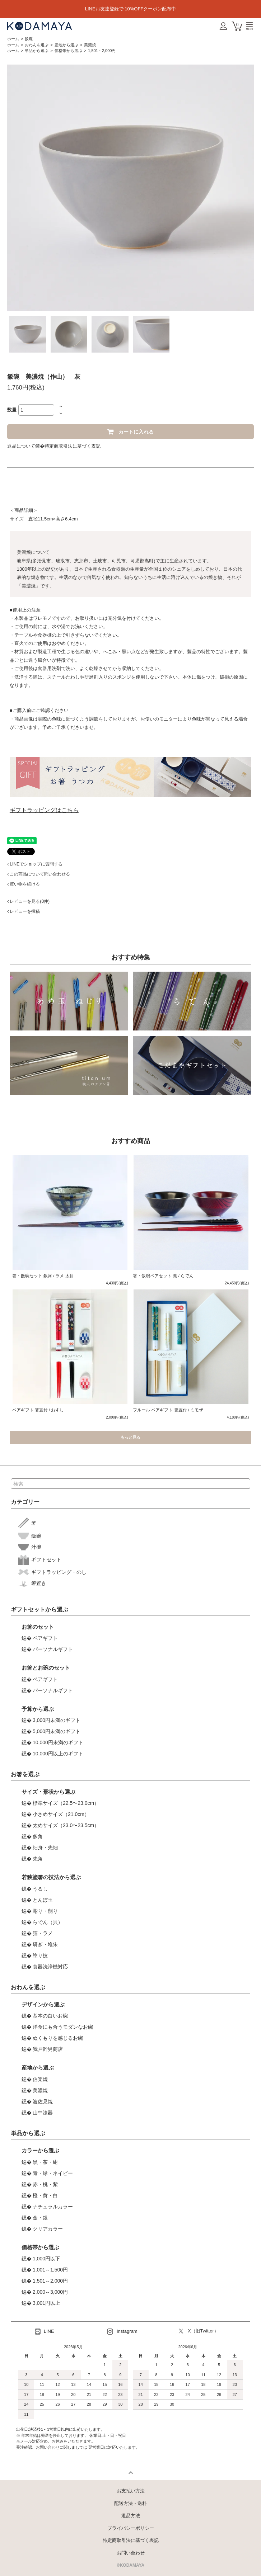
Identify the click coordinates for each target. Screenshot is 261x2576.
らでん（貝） (48, 1922)
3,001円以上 (46, 2303)
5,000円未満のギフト (56, 1731)
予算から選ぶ (38, 1709)
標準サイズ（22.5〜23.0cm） (66, 1803)
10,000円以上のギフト (58, 1753)
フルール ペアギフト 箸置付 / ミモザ (168, 1410)
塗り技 (40, 1955)
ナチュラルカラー (53, 2206)
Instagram (122, 2332)
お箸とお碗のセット (46, 1668)
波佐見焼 (43, 2101)
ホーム (13, 39)
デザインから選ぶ (43, 2004)
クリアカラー (48, 2229)
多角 (38, 1836)
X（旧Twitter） (198, 2331)
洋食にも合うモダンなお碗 (63, 2027)
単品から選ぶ (36, 50)
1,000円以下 (46, 2258)
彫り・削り (45, 1911)
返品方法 (130, 2515)
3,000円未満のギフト (56, 1720)
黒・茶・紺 (45, 2162)
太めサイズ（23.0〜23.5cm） (66, 1825)
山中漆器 (43, 2112)
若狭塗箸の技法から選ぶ (51, 1877)
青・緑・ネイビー (53, 2173)
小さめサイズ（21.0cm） (61, 1814)
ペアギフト (45, 1638)
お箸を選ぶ (25, 1774)
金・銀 (40, 2218)
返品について (21, 446)
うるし (40, 1889)
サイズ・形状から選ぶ (48, 1792)
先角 (38, 1859)
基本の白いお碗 (50, 2016)
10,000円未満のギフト (58, 1742)
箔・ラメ (43, 1933)
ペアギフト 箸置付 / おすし (38, 1410)
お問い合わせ (131, 2553)
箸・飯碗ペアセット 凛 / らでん (163, 1276)
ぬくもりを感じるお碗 (58, 2038)
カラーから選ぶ (40, 2150)
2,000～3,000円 (50, 2292)
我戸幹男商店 (48, 2049)
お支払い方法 (131, 2491)
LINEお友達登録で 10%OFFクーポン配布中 (130, 8)
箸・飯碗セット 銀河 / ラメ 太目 (43, 1276)
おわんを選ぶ (36, 45)
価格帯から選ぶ (68, 50)
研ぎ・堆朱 (45, 1944)
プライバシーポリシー (130, 2528)
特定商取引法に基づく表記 (73, 446)
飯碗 (29, 39)
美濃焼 (90, 45)
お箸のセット (38, 1627)
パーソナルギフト (53, 1649)
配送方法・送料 (130, 2503)
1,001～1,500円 (50, 2270)
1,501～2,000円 (102, 50)
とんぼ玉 (43, 1900)
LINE (44, 2332)
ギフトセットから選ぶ (39, 1610)
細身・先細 (45, 1847)
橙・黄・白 (45, 2195)
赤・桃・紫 (45, 2184)
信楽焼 (40, 2079)
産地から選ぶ (66, 45)
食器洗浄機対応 (50, 1966)
